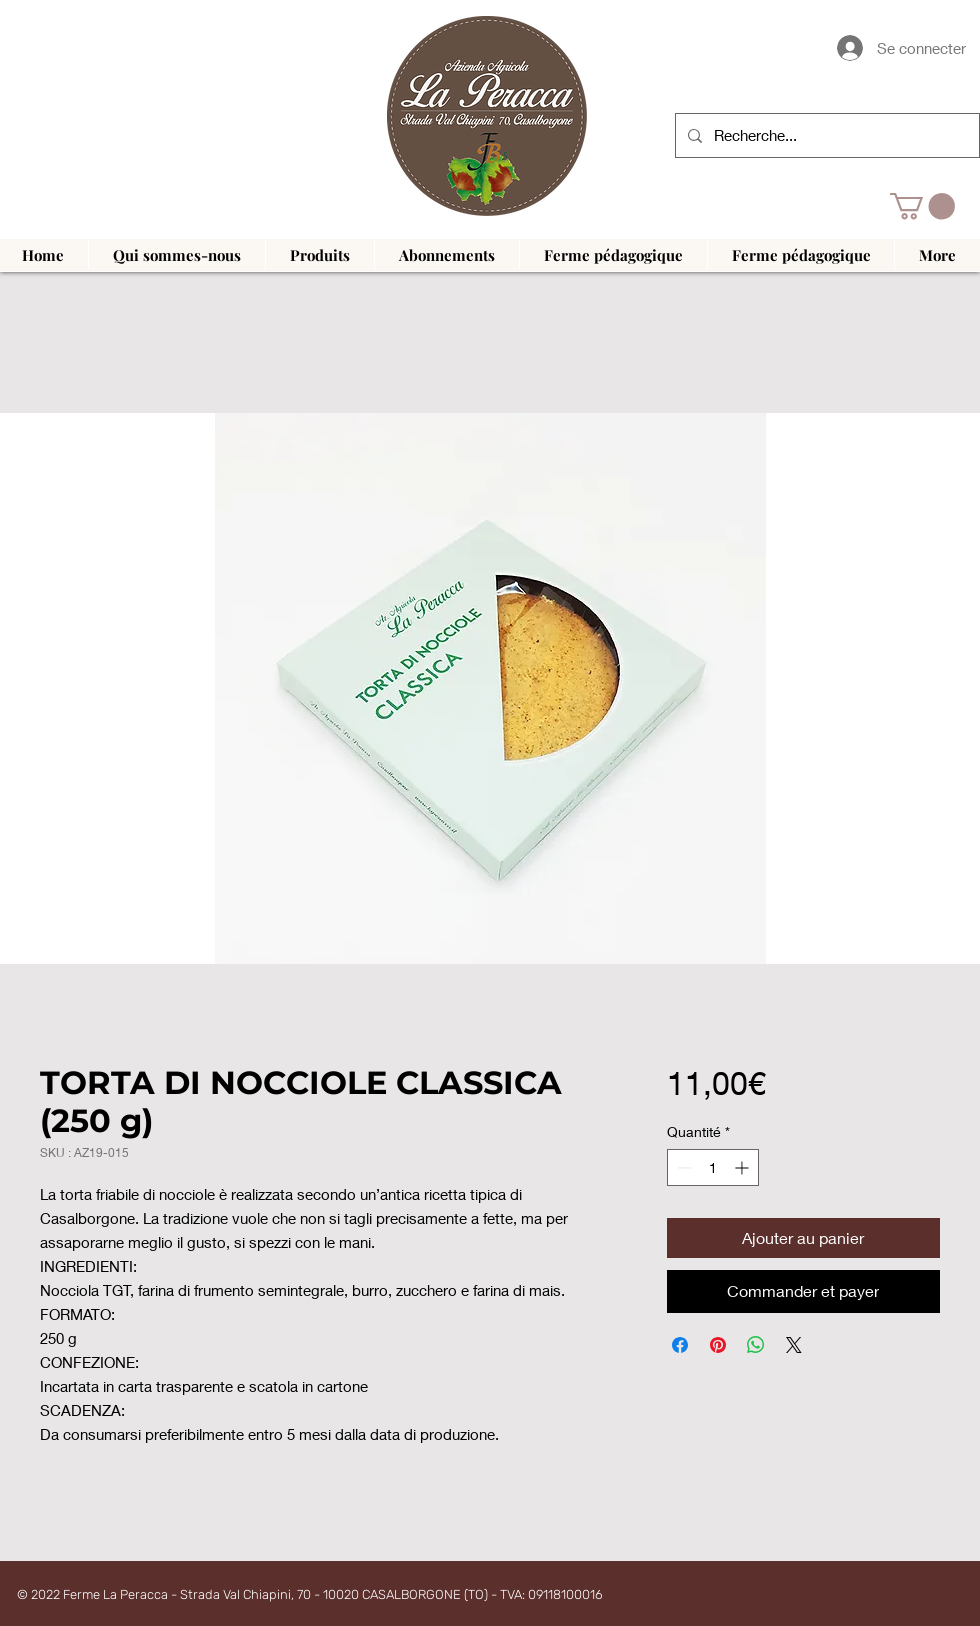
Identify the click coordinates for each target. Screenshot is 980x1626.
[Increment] (743, 1167)
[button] (922, 206)
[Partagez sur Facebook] (680, 1345)
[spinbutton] (713, 1167)
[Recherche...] (825, 135)
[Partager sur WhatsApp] (756, 1345)
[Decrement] (682, 1167)
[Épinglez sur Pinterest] (718, 1345)
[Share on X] (794, 1345)
